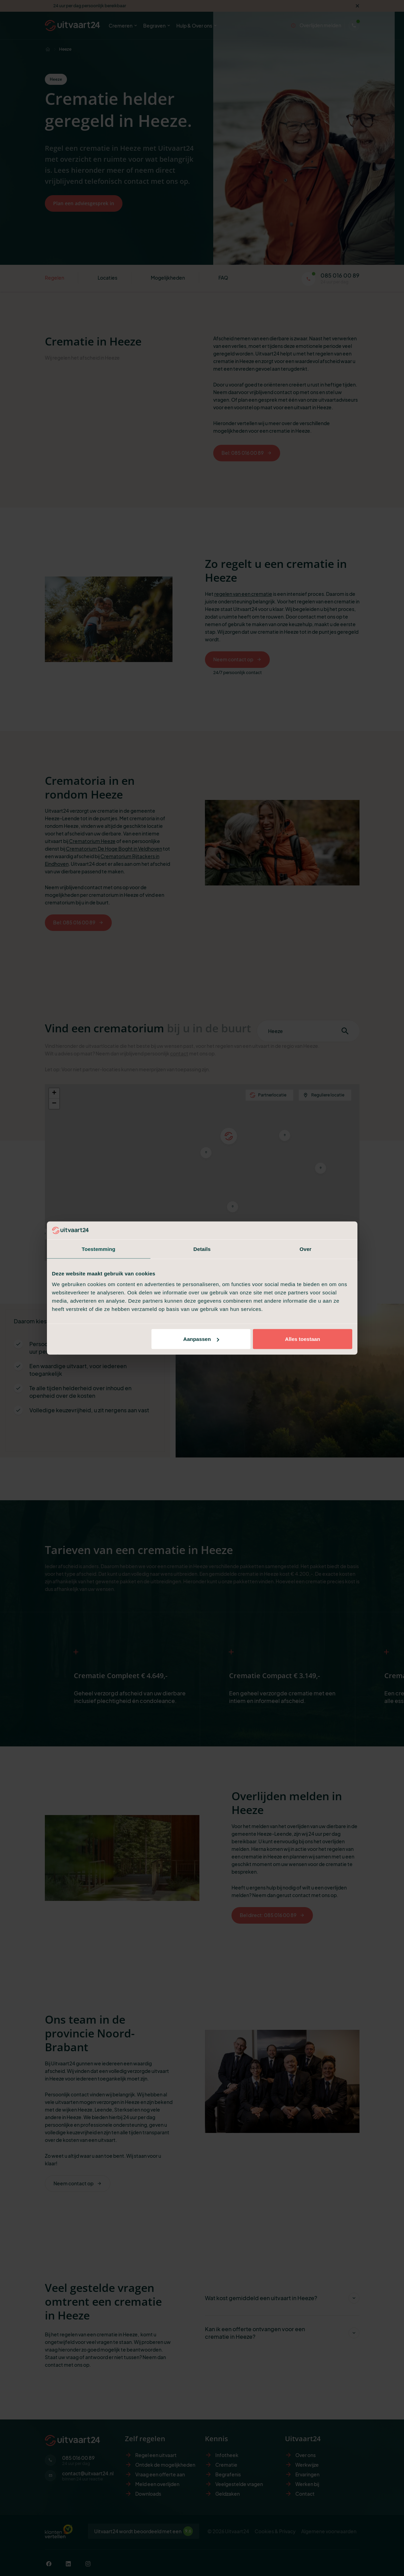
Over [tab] (305, 1249)
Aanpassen (201, 1339)
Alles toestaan (302, 1339)
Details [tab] (202, 1249)
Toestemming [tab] (99, 1249)
